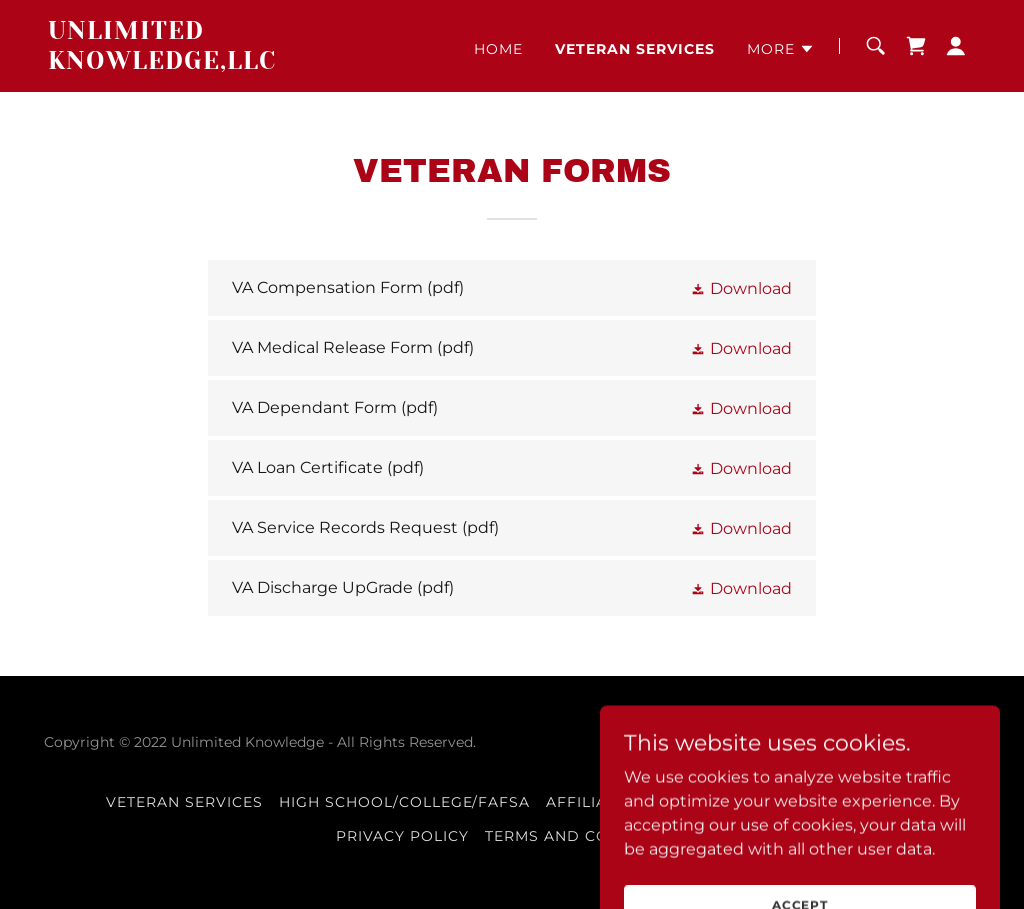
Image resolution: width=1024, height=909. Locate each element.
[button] (781, 49)
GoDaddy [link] (831, 742)
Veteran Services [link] (635, 49)
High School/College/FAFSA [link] (405, 802)
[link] (210, 63)
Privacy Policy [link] (402, 836)
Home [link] (498, 49)
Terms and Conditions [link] (586, 836)
